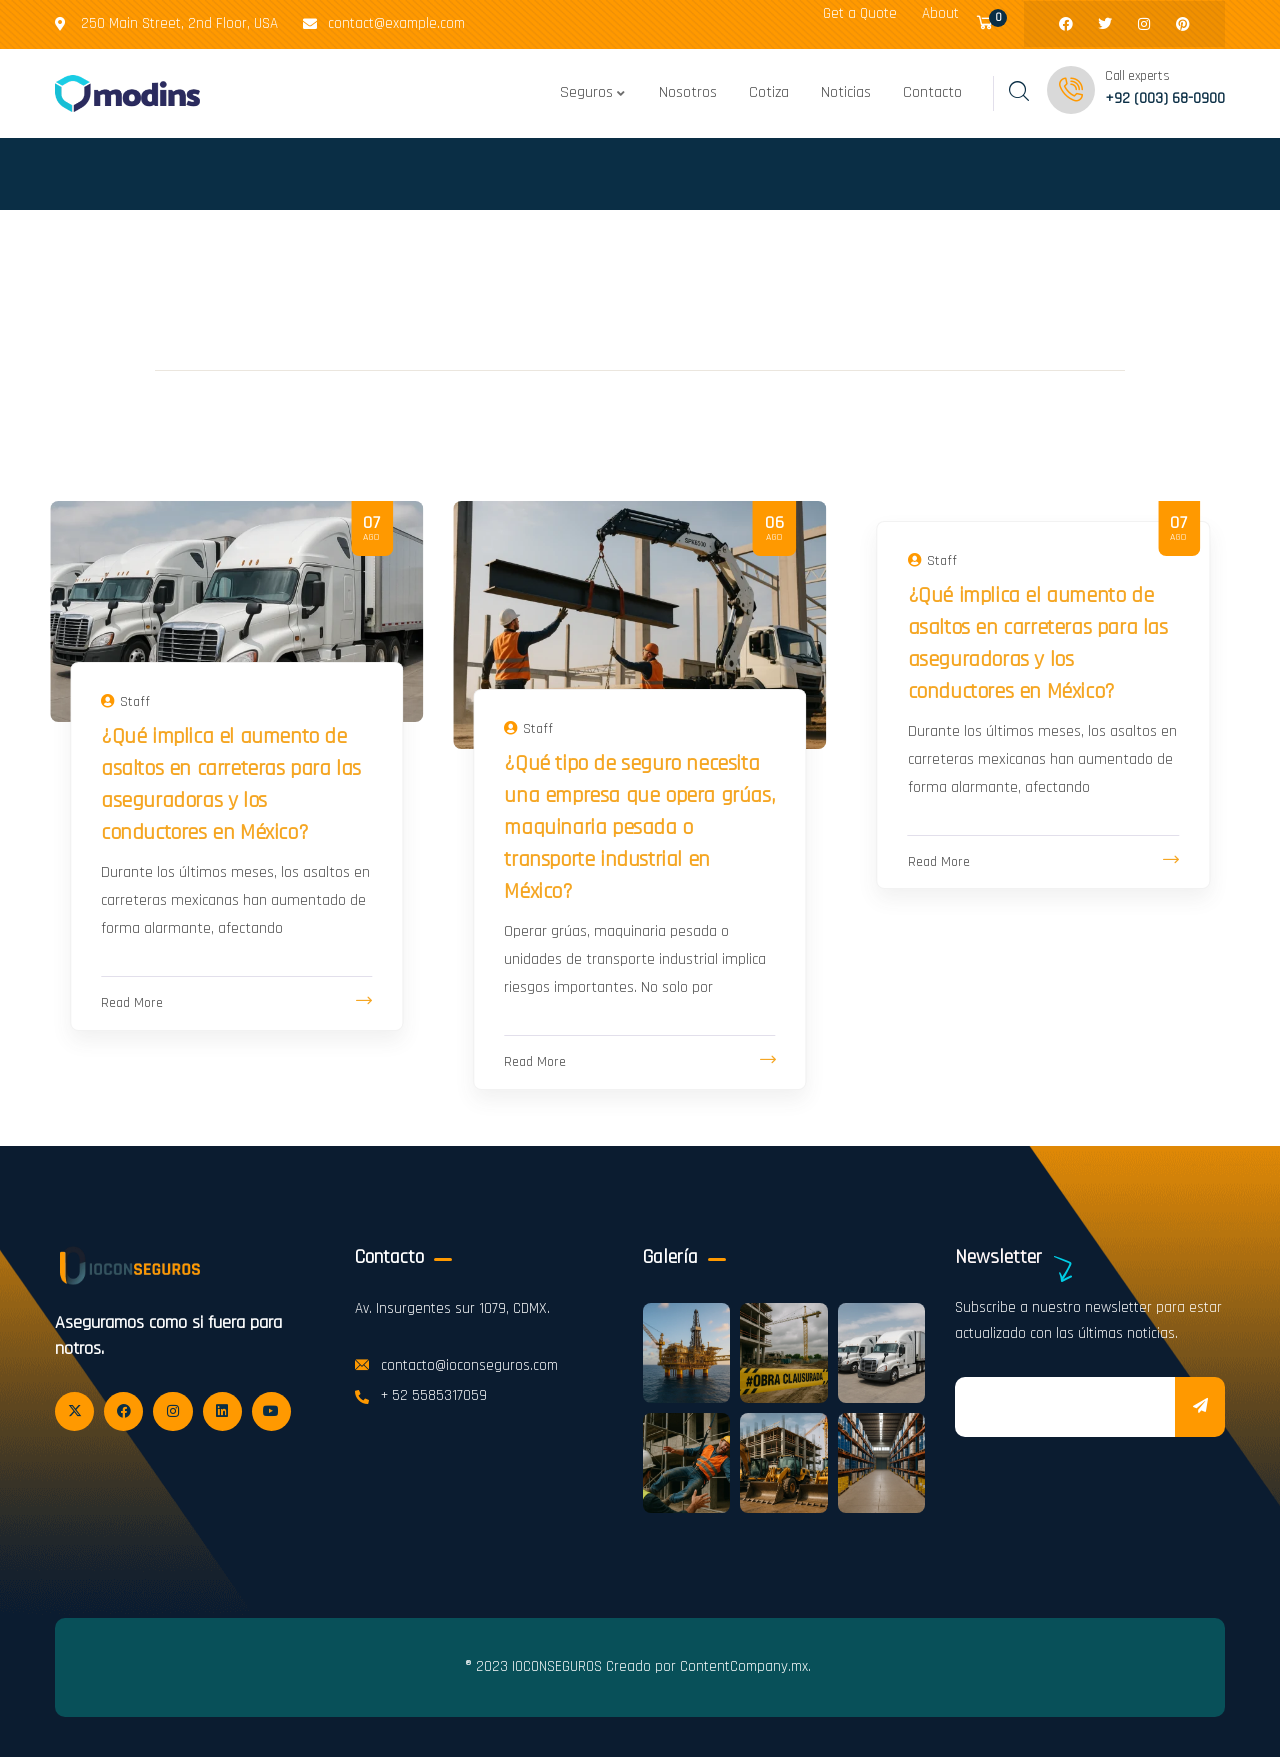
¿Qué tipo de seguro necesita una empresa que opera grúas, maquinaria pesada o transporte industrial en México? (639, 828)
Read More (132, 1003)
